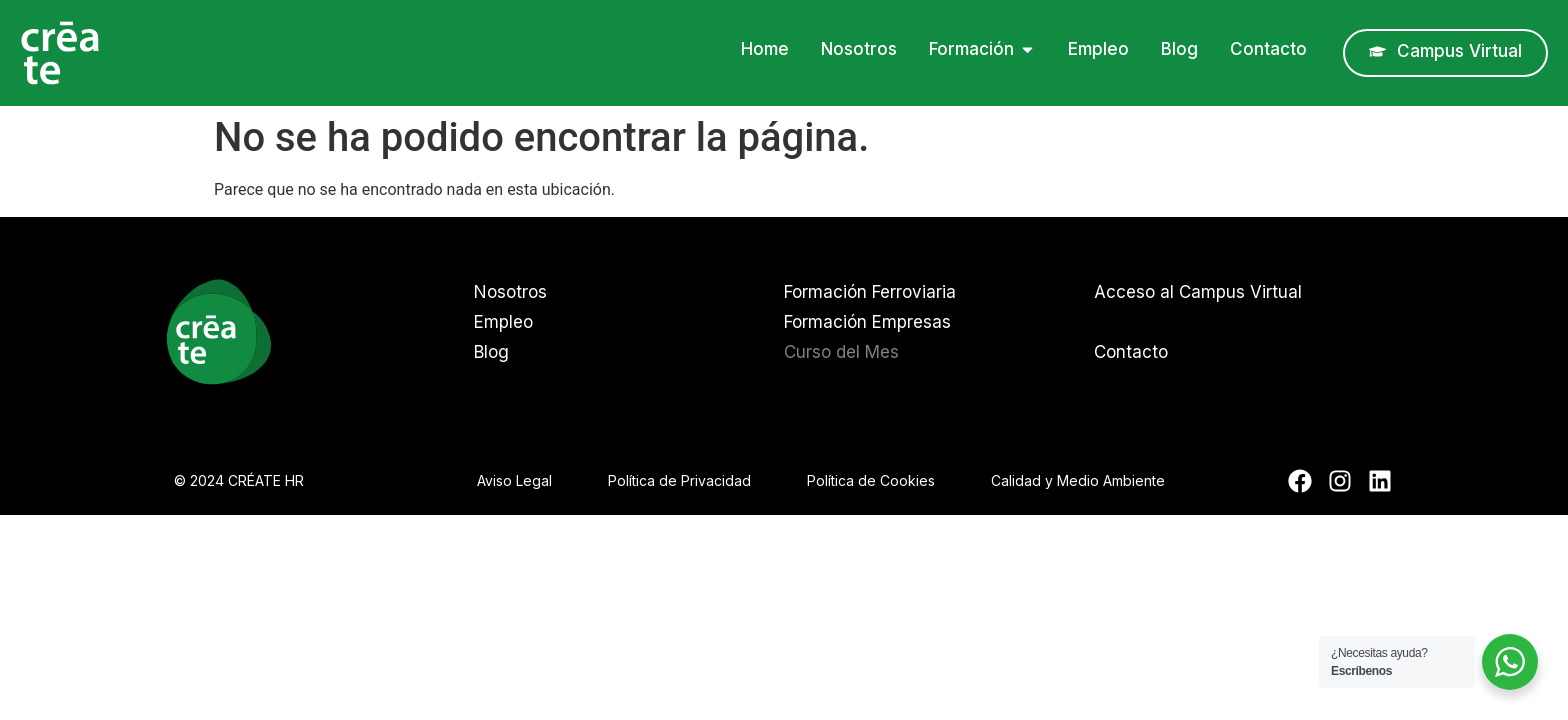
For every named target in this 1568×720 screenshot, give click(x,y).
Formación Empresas (867, 322)
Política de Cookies (871, 480)
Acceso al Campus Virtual (1198, 292)
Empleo (503, 322)
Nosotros (510, 292)
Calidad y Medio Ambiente (1078, 480)
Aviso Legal (514, 480)
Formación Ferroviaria (870, 292)
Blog (491, 352)
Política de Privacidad (679, 480)
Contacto (1131, 352)
